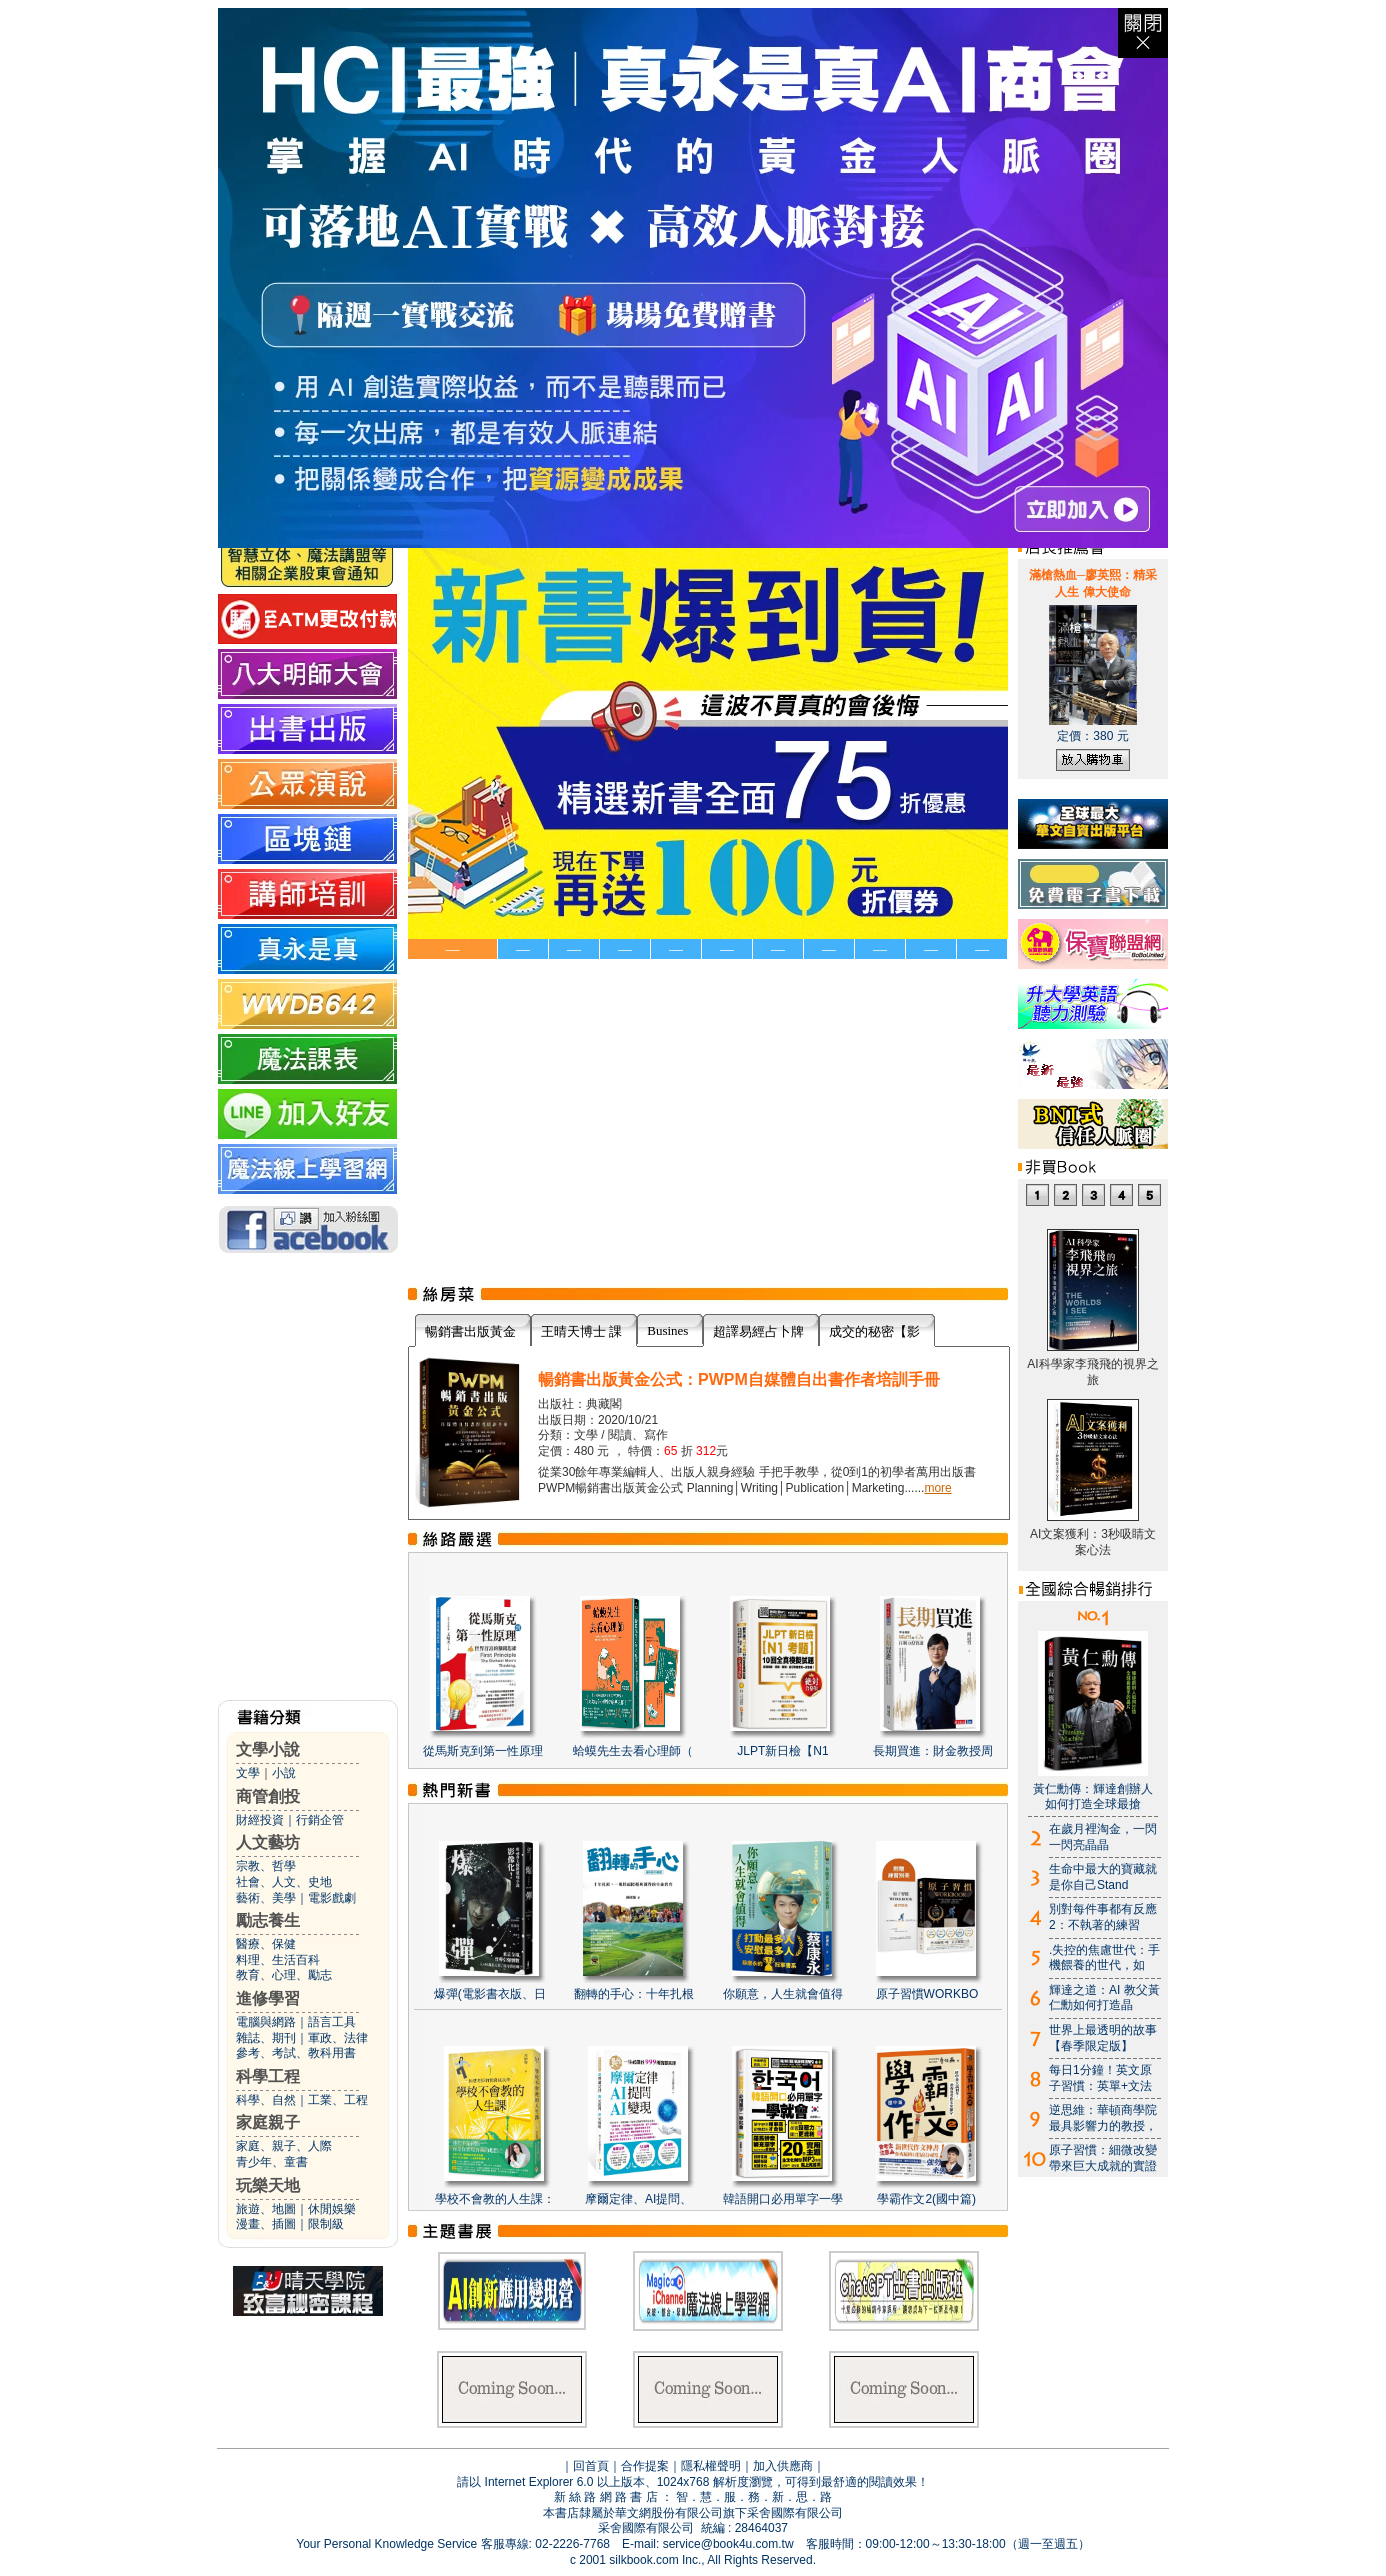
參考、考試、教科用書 (296, 2053)
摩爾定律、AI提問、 (638, 2199)
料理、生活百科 (278, 1960)
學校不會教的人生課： (495, 2199)
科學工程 (268, 2076)
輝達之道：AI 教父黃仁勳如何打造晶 (1104, 1998)
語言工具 (332, 2022)
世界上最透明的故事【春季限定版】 (1103, 2038)
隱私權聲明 (711, 2466)
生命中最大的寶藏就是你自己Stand (1103, 1877)
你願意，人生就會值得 (783, 1994)
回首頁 (591, 2466)
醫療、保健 (266, 1944)
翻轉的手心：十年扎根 (634, 1994)
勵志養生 (268, 1920)
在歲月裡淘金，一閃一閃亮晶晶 (1103, 1837)
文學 (248, 1773)
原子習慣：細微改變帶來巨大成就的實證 (1103, 2158)
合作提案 (645, 2466)
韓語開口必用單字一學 (783, 2199)
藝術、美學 (266, 1898)
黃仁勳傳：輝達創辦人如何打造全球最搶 (1093, 1797)
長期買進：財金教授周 (933, 1751)
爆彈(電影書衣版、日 (490, 1994)
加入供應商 (783, 2466)
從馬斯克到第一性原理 (483, 1751)
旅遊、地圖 (266, 2209)
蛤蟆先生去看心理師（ (633, 1751)
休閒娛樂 (332, 2209)
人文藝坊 (268, 1842)
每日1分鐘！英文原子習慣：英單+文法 (1100, 2078)
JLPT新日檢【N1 (782, 1751)
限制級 (326, 2224)
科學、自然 (266, 2100)
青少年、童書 (272, 2162)
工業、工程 (338, 2100)
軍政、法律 (338, 2038)
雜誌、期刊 (266, 2038)
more (937, 1488)
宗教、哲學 (266, 1866)
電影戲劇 (332, 1898)
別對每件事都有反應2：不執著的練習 (1103, 1917)
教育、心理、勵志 (284, 1975)
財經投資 (260, 1820)
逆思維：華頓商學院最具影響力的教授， (1103, 2118)
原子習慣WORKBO (927, 1994)
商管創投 (268, 1796)
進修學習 (268, 1998)
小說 (284, 1773)
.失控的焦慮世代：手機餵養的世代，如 (1104, 1958)
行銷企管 (320, 1820)
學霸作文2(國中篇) (926, 2199)
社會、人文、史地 (284, 1882)
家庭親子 (268, 2122)
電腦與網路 (266, 2022)
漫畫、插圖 (266, 2224)
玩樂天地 (268, 2185)
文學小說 (268, 1749)
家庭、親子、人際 (284, 2146)
